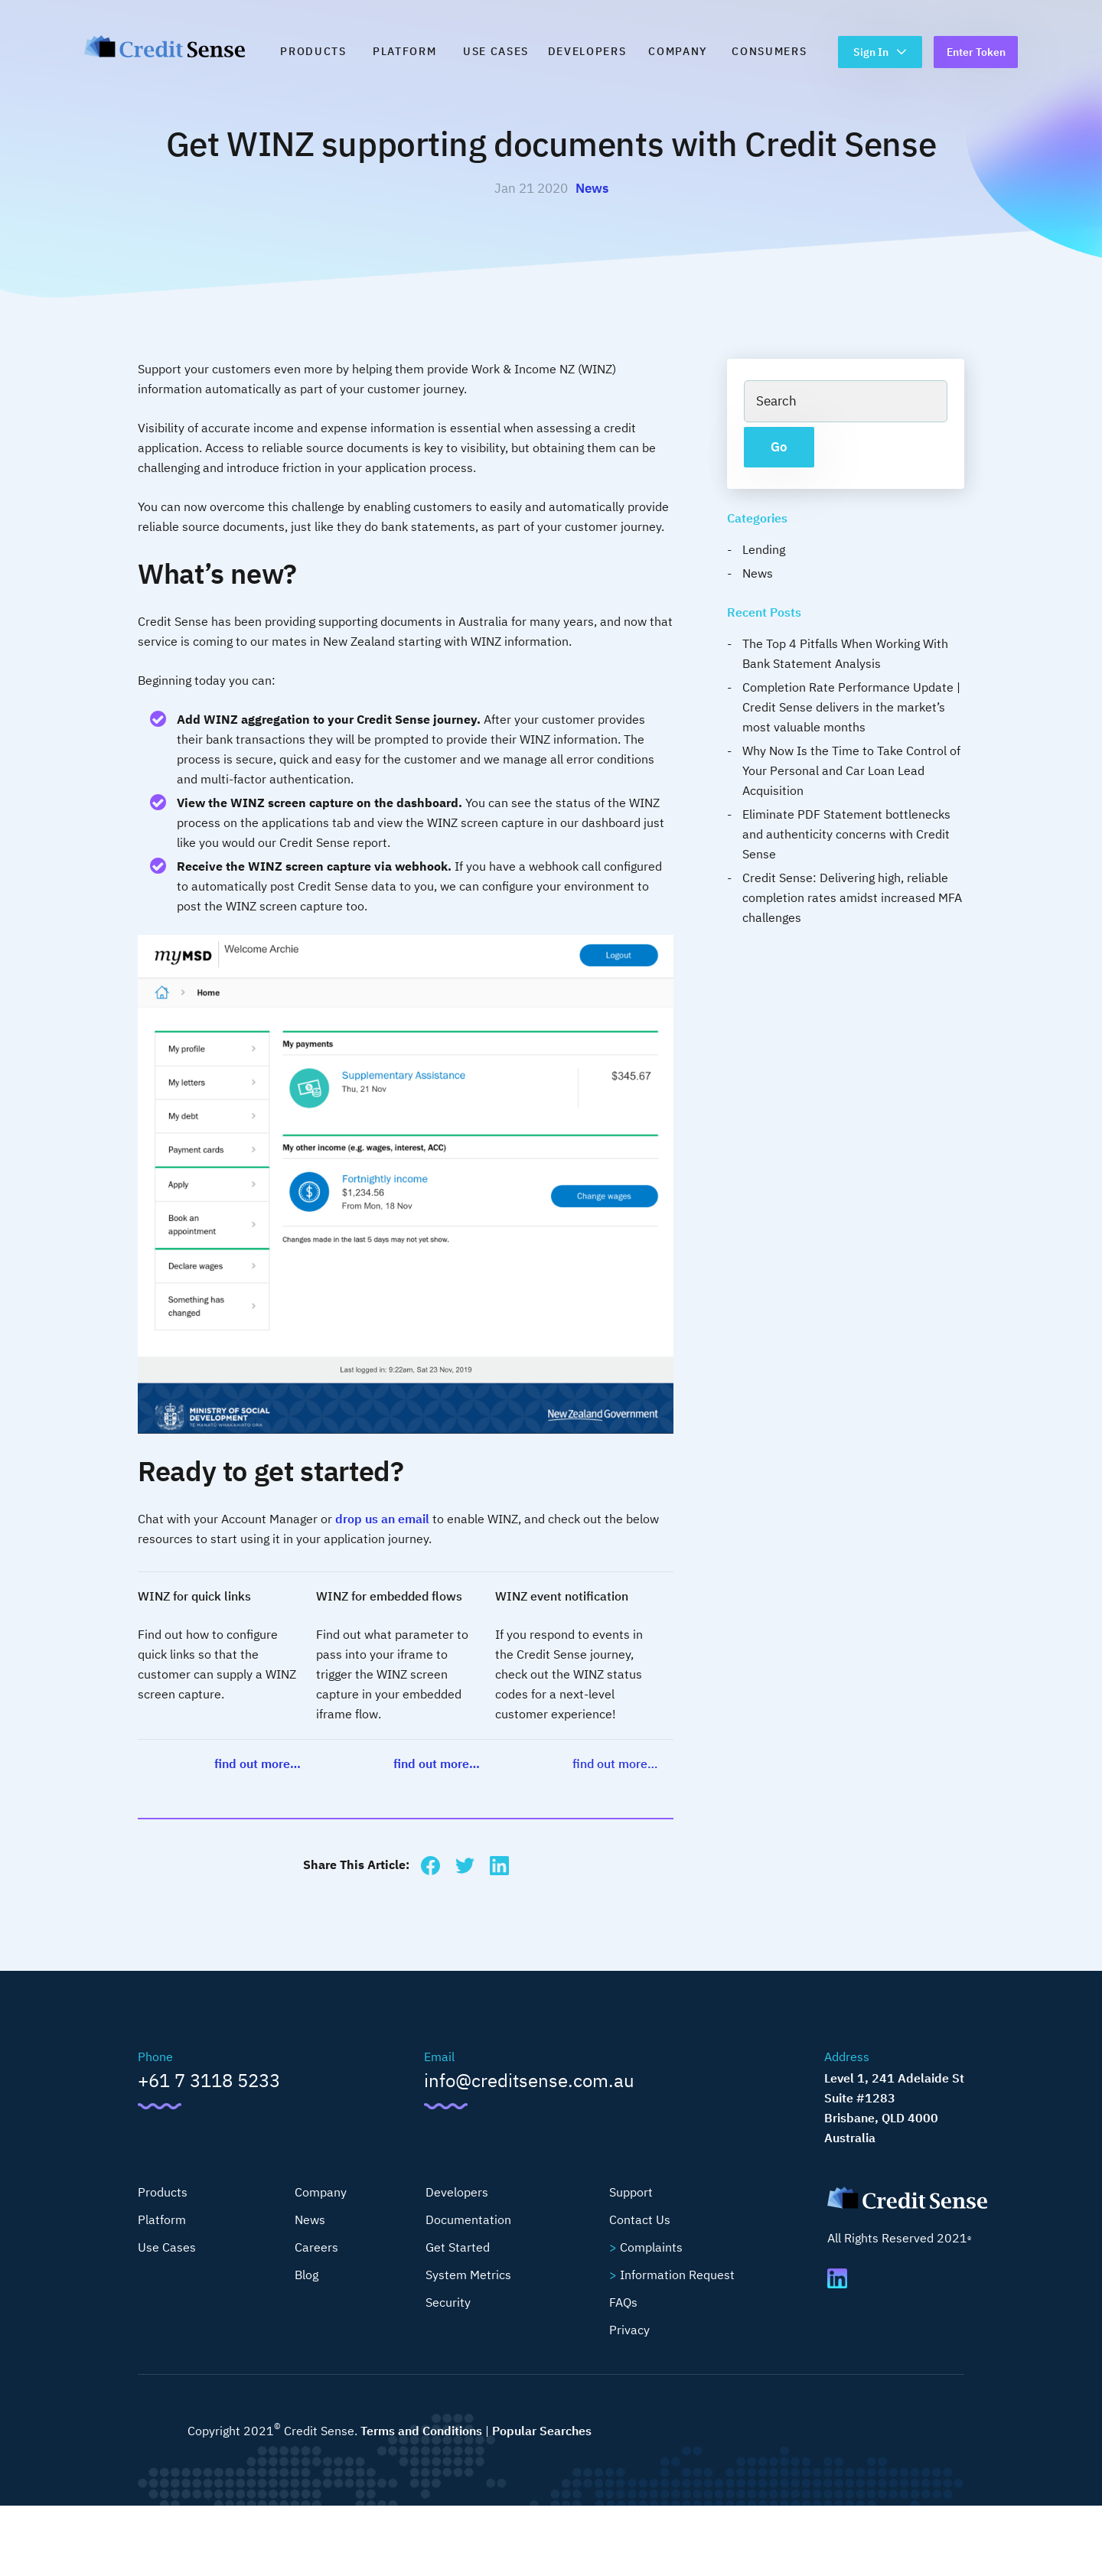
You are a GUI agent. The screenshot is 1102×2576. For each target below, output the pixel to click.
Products (313, 51)
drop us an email (382, 1518)
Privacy (629, 2329)
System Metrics (468, 2274)
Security (448, 2302)
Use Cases (496, 51)
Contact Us (639, 2219)
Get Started (457, 2247)
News (591, 188)
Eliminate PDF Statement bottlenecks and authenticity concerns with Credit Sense (846, 833)
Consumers (769, 51)
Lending (763, 549)
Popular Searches (542, 2430)
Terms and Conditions (421, 2430)
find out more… (257, 1763)
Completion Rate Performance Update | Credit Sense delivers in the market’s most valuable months (851, 706)
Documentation (468, 2219)
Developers (587, 51)
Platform (404, 51)
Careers (316, 2247)
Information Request (677, 2274)
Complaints (651, 2247)
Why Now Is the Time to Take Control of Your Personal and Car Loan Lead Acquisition (851, 770)
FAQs (623, 2302)
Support (631, 2192)
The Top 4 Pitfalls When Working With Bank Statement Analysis (845, 653)
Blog (306, 2274)
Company (678, 51)
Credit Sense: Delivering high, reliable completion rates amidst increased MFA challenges (852, 897)
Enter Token (976, 52)
